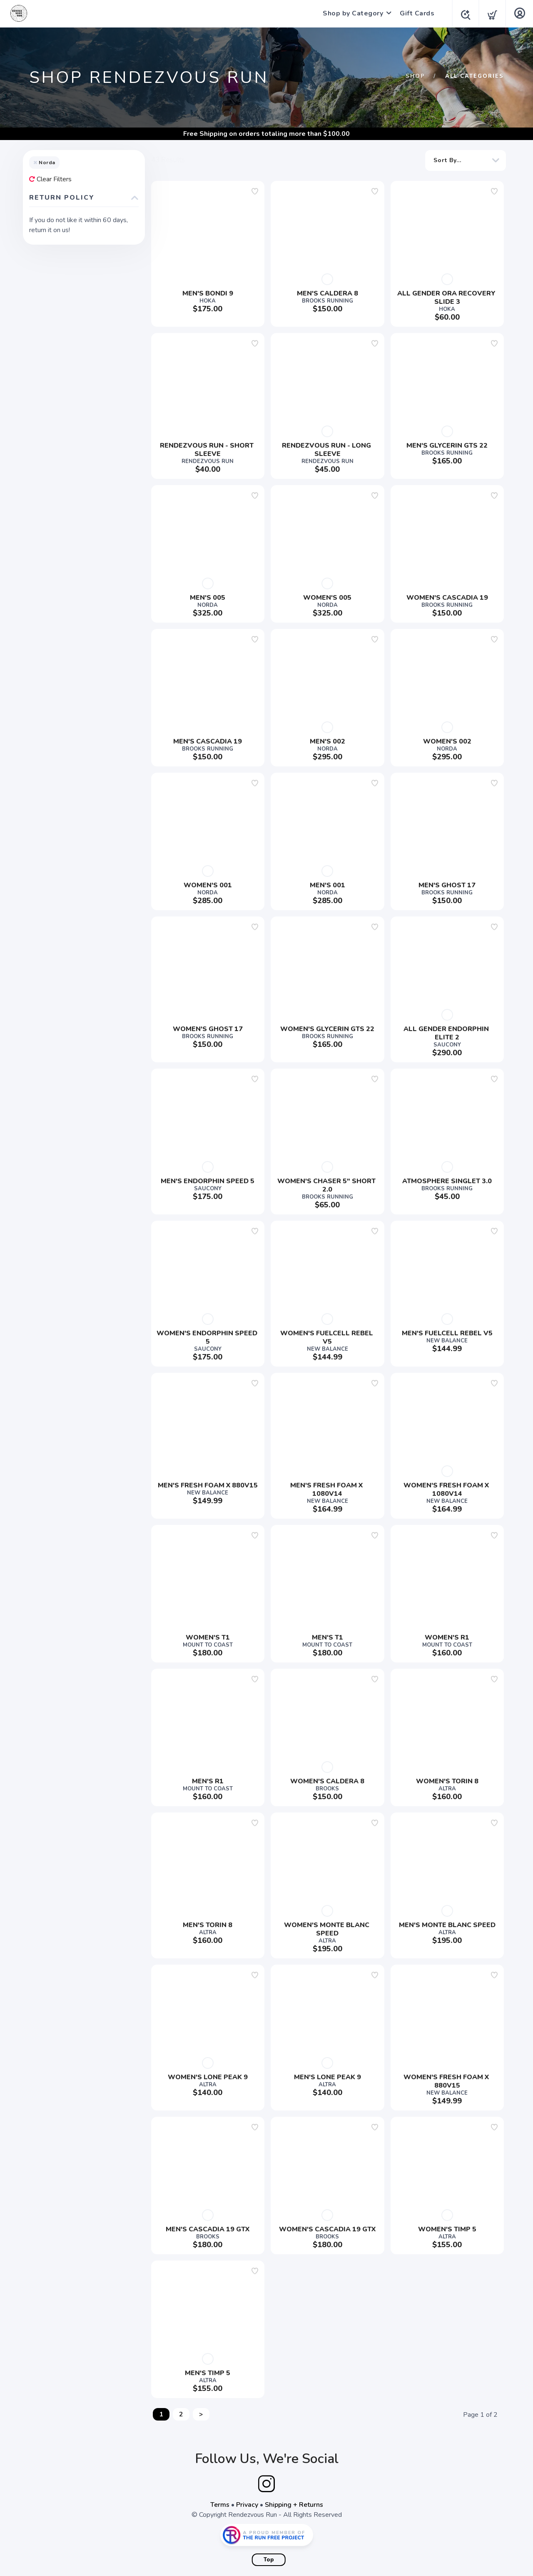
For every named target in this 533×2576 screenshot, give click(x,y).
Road (45, 422)
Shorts (47, 462)
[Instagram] (266, 2483)
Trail (44, 475)
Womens (51, 488)
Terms (219, 2504)
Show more (49, 313)
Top (269, 2559)
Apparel (49, 382)
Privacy (247, 2504)
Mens (45, 395)
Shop (415, 76)
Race (44, 408)
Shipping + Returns (294, 2504)
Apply (121, 704)
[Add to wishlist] (255, 191)
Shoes (46, 448)
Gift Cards (414, 13)
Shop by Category (350, 13)
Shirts (46, 435)
